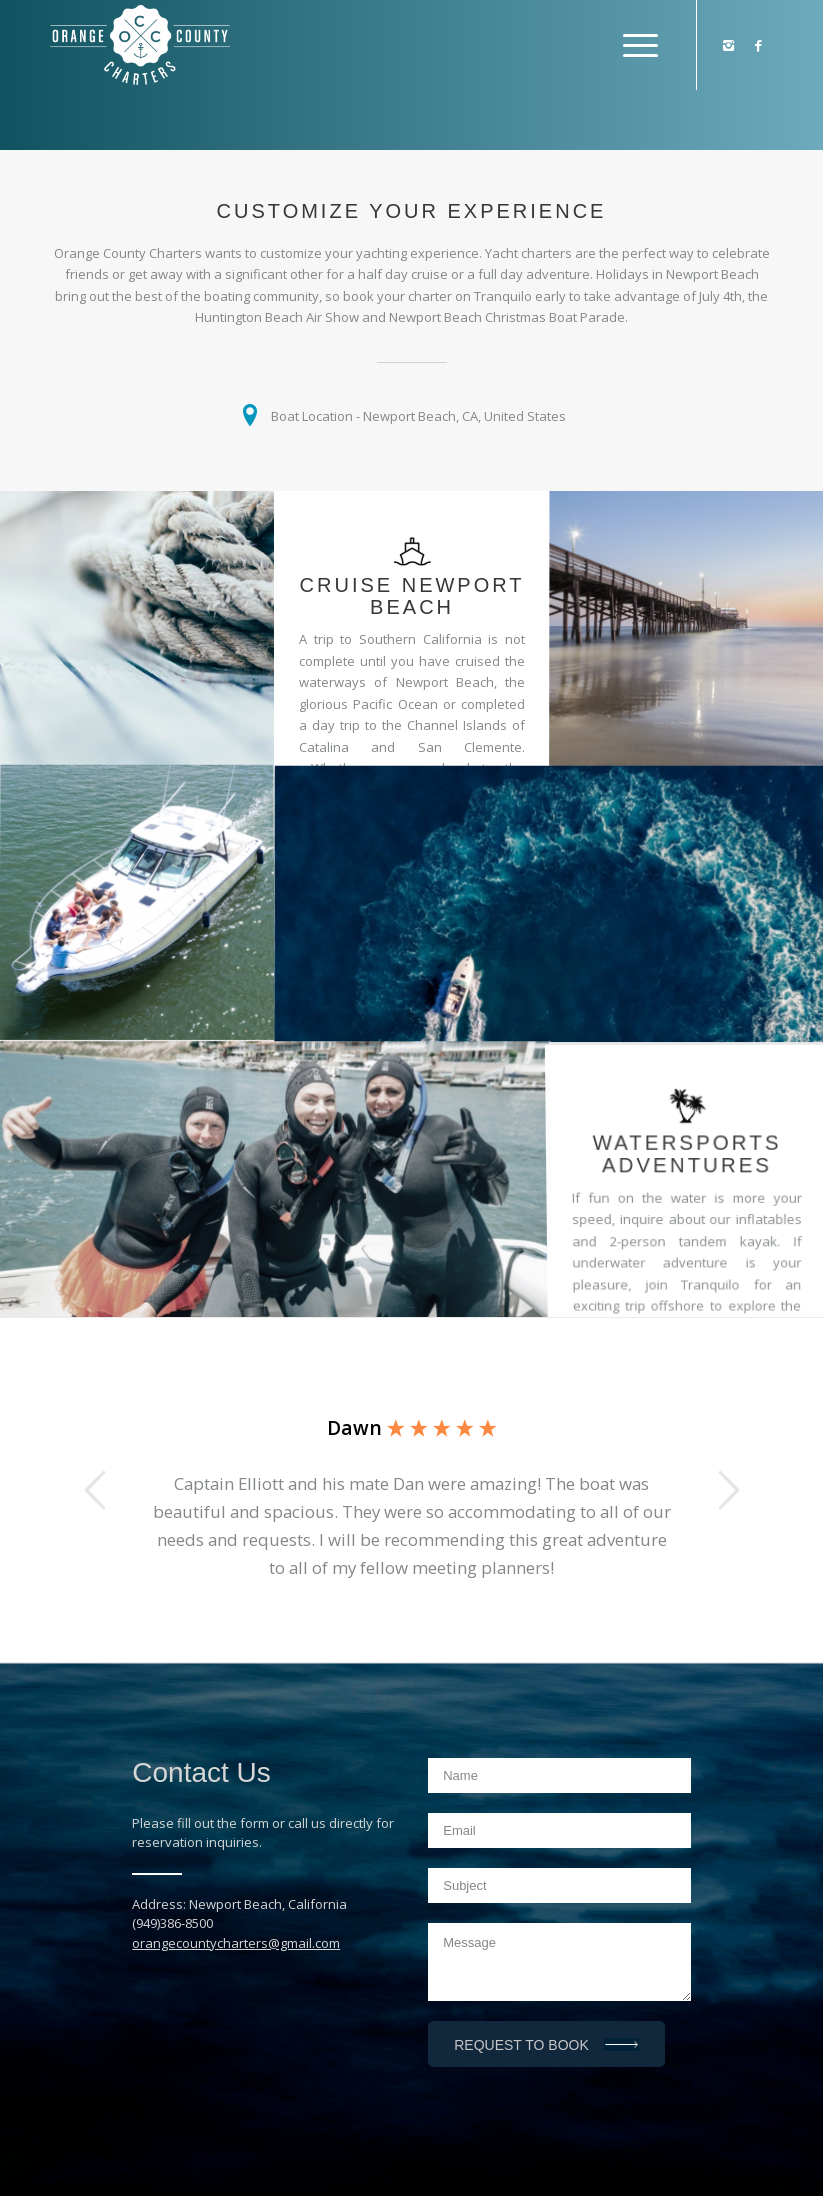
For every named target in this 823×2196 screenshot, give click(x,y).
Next (728, 1490)
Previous (95, 1490)
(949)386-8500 (172, 1923)
